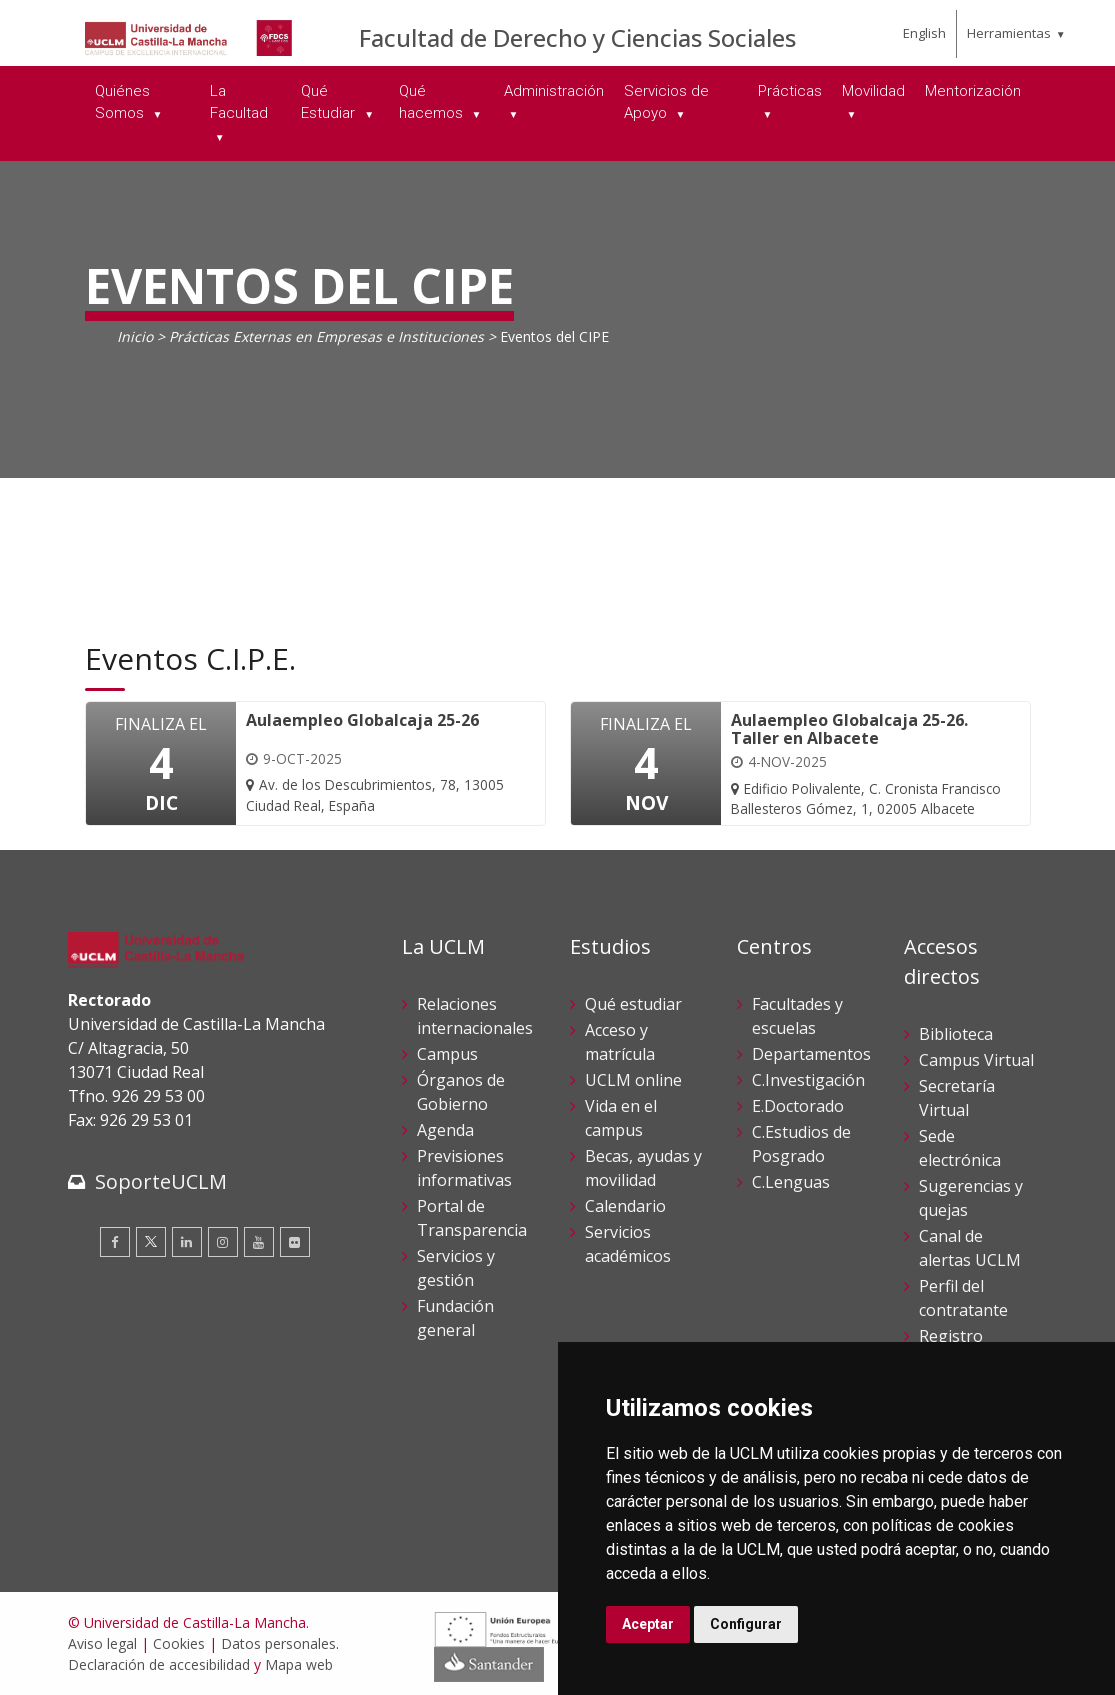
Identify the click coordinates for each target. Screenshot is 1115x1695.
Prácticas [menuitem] (790, 91)
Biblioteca (956, 1034)
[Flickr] (295, 1242)
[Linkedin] (187, 1242)
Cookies (179, 1643)
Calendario (625, 1206)
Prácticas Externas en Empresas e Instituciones (326, 336)
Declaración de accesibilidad (159, 1664)
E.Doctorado (798, 1106)
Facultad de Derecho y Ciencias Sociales (577, 37)
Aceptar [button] (648, 1624)
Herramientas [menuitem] (1009, 33)
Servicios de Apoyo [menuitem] (666, 102)
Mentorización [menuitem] (973, 91)
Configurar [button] (746, 1624)
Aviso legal (102, 1643)
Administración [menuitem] (554, 91)
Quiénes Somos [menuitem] (122, 102)
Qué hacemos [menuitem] (433, 102)
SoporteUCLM (161, 1181)
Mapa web (299, 1664)
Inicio (135, 336)
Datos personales (278, 1643)
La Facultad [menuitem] (239, 102)
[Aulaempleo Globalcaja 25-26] (385, 763)
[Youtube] (259, 1242)
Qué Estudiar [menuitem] (330, 102)
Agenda (445, 1130)
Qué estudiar (633, 1004)
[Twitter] (151, 1242)
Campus (447, 1054)
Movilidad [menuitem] (873, 91)
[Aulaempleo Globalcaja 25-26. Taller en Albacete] (870, 765)
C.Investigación (808, 1080)
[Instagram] (223, 1242)
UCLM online (633, 1080)
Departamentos (811, 1054)
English (924, 33)
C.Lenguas (791, 1182)
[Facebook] (115, 1242)
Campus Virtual (976, 1060)
